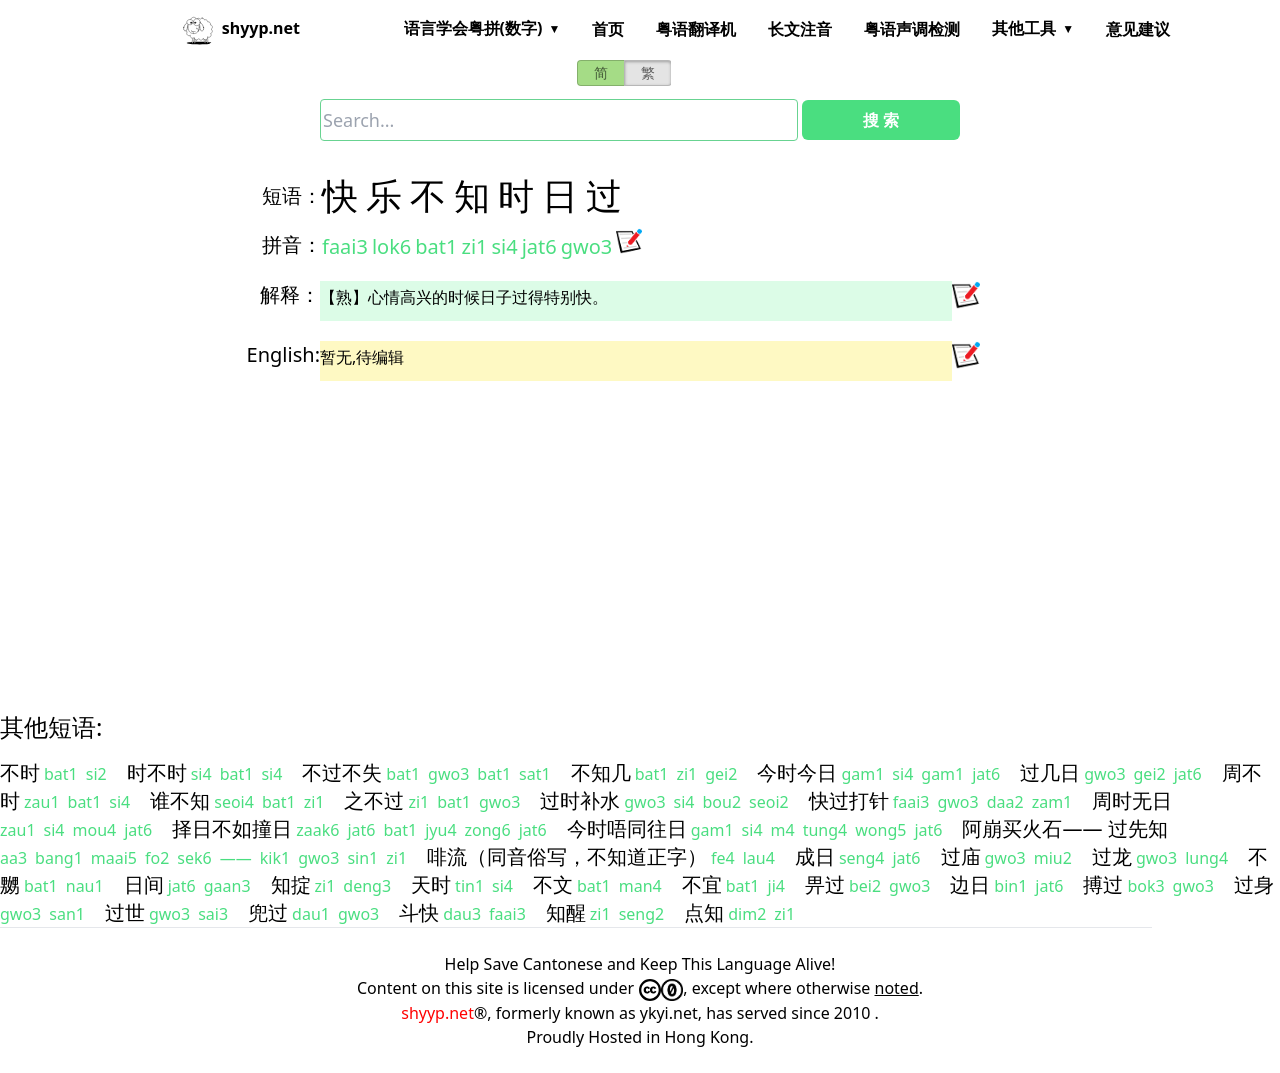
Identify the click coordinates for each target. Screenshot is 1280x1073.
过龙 (1112, 856)
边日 (970, 884)
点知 (704, 912)
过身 (1254, 884)
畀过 (825, 884)
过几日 (1050, 772)
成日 (815, 856)
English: (283, 354)
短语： (292, 195)
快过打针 (849, 800)
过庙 (961, 856)
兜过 (268, 912)
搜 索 (881, 120)
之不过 (374, 800)
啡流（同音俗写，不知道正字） (567, 856)
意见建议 (1138, 29)
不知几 (601, 772)
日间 (144, 884)
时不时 (157, 772)
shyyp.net (437, 1013)
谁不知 (180, 800)
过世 (125, 912)
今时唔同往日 (627, 828)
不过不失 (342, 772)
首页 (608, 29)
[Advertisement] (604, 529)
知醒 (566, 912)
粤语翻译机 (696, 29)
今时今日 (797, 772)
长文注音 (800, 29)
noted (897, 988)
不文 (553, 884)
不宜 (702, 884)
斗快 (419, 912)
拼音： (292, 244)
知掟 (291, 884)
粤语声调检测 (912, 29)
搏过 (1103, 884)
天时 (431, 884)
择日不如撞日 (232, 828)
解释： (290, 294)
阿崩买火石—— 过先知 (1064, 828)
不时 (20, 772)
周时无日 (1132, 800)
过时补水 (580, 800)
